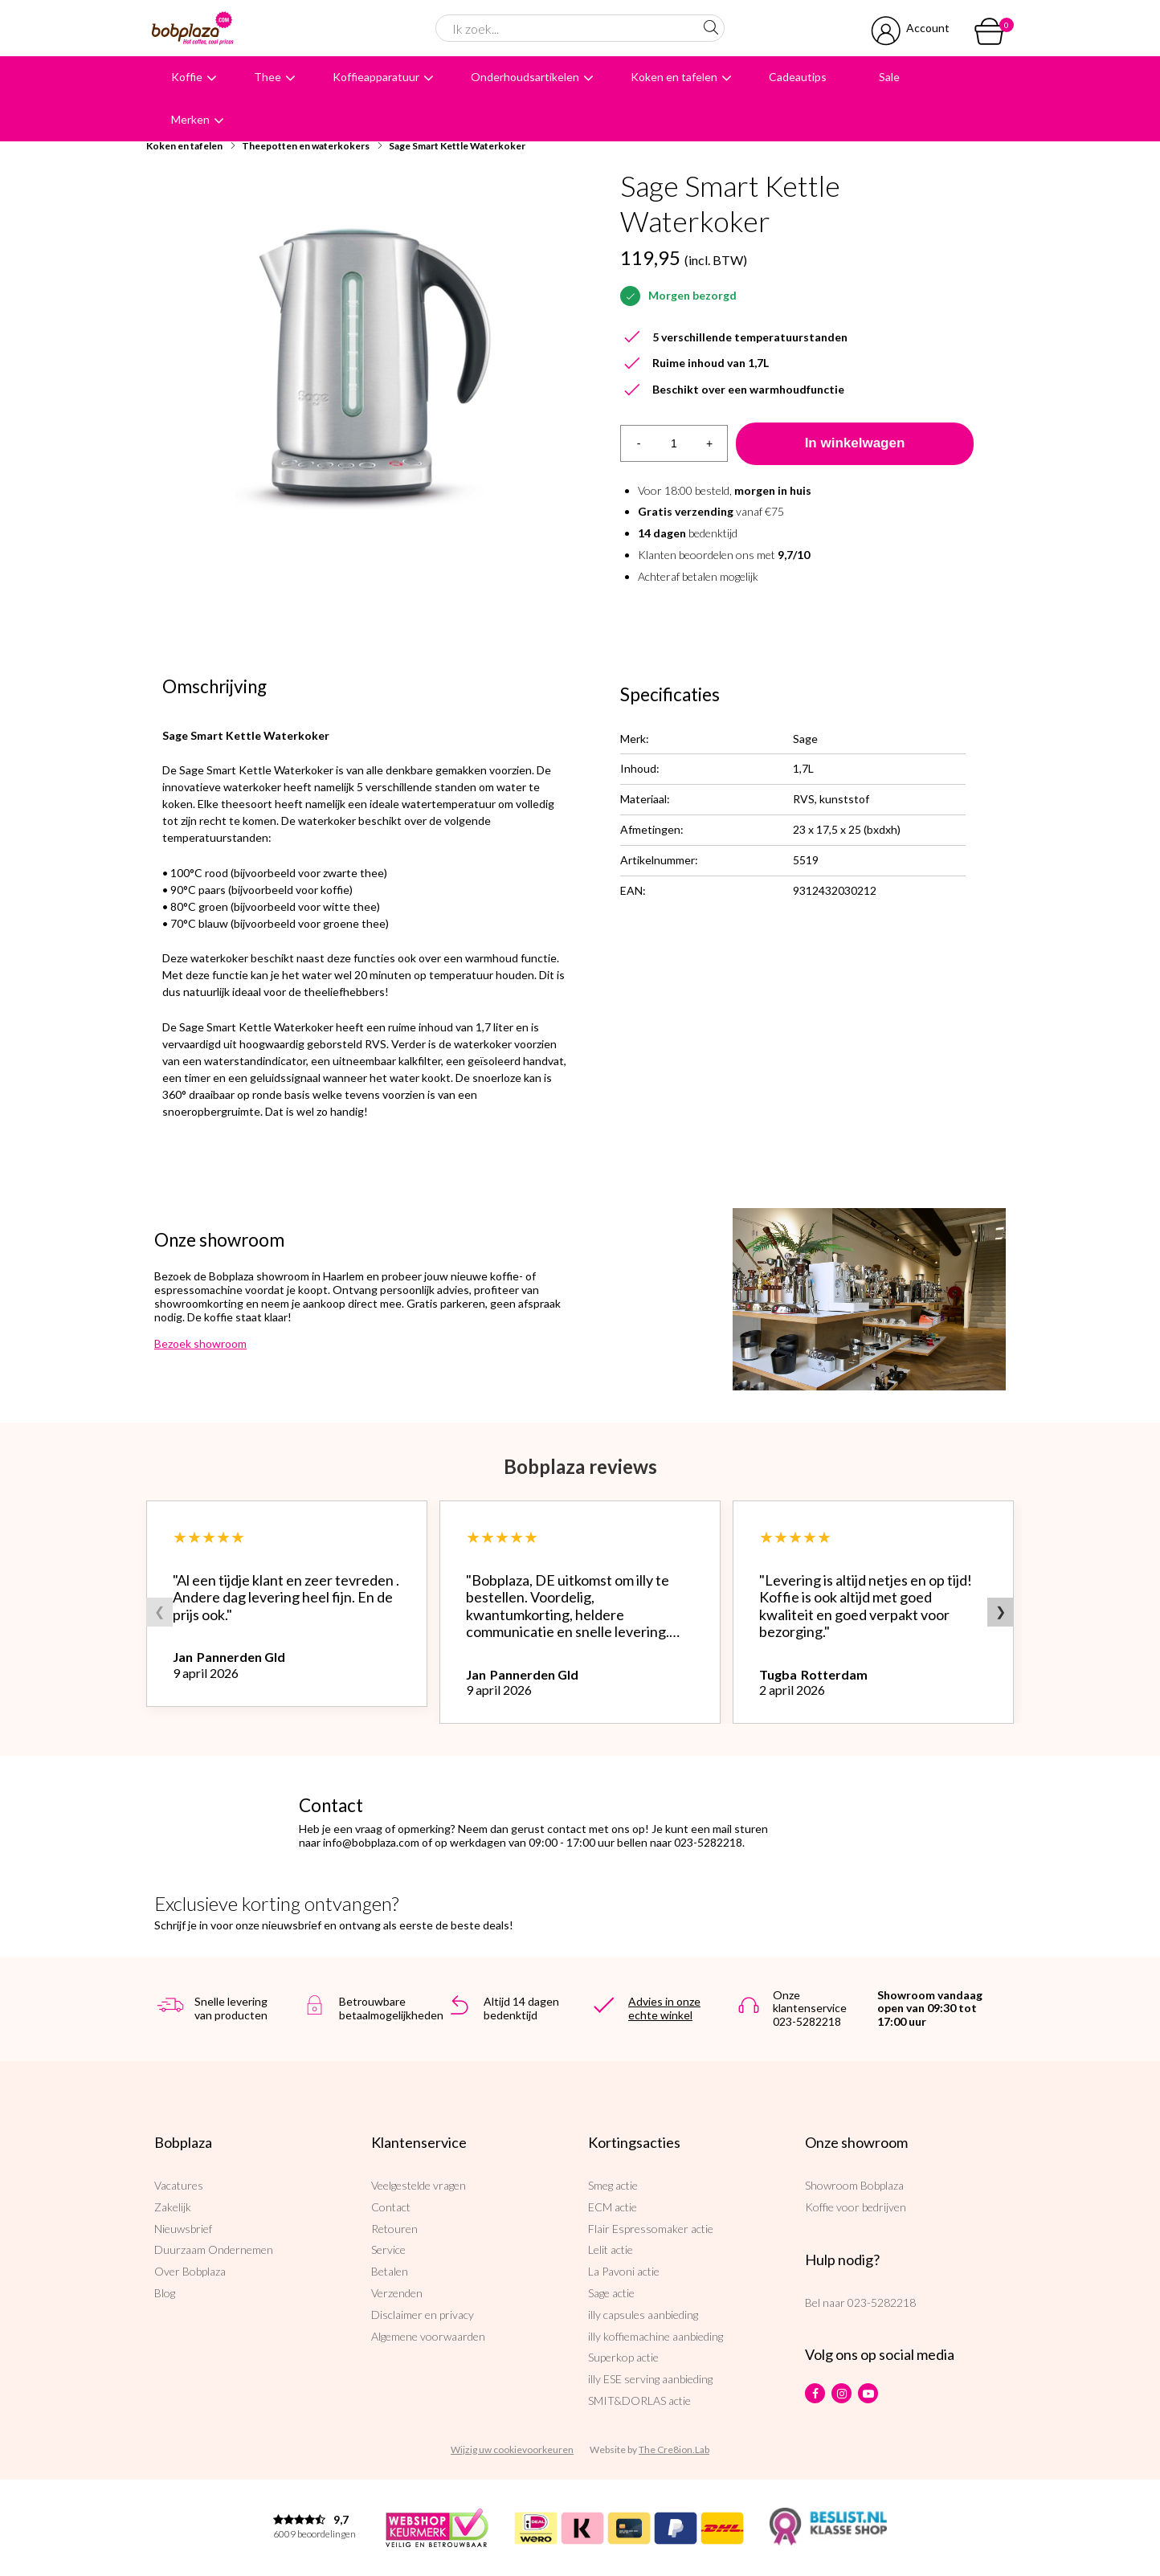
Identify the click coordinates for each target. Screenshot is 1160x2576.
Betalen (389, 2271)
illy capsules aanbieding (643, 2314)
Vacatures (178, 2185)
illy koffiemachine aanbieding (655, 2336)
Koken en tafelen (674, 77)
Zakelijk (172, 2207)
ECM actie (612, 2207)
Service (388, 2249)
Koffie (186, 77)
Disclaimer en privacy (422, 2314)
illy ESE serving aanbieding (650, 2379)
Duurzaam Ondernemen (213, 2249)
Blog (164, 2293)
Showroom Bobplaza (854, 2185)
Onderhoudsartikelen (525, 77)
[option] (363, 368)
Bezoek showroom (200, 1343)
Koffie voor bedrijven (855, 2207)
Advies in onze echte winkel (664, 2008)
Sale (889, 77)
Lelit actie (610, 2249)
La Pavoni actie (624, 2271)
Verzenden (397, 2293)
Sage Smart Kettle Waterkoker (457, 146)
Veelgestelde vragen (418, 2185)
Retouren (394, 2228)
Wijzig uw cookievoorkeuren (512, 2449)
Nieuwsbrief (183, 2228)
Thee (267, 77)
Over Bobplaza (190, 2271)
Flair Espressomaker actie (650, 2228)
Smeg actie (613, 2185)
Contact (390, 2207)
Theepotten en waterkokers (306, 146)
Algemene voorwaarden (428, 2336)
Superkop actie (623, 2357)
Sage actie (611, 2293)
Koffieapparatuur (376, 77)
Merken (190, 119)
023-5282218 (882, 2302)
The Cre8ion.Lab (674, 2449)
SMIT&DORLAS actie (639, 2400)
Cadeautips (798, 77)
